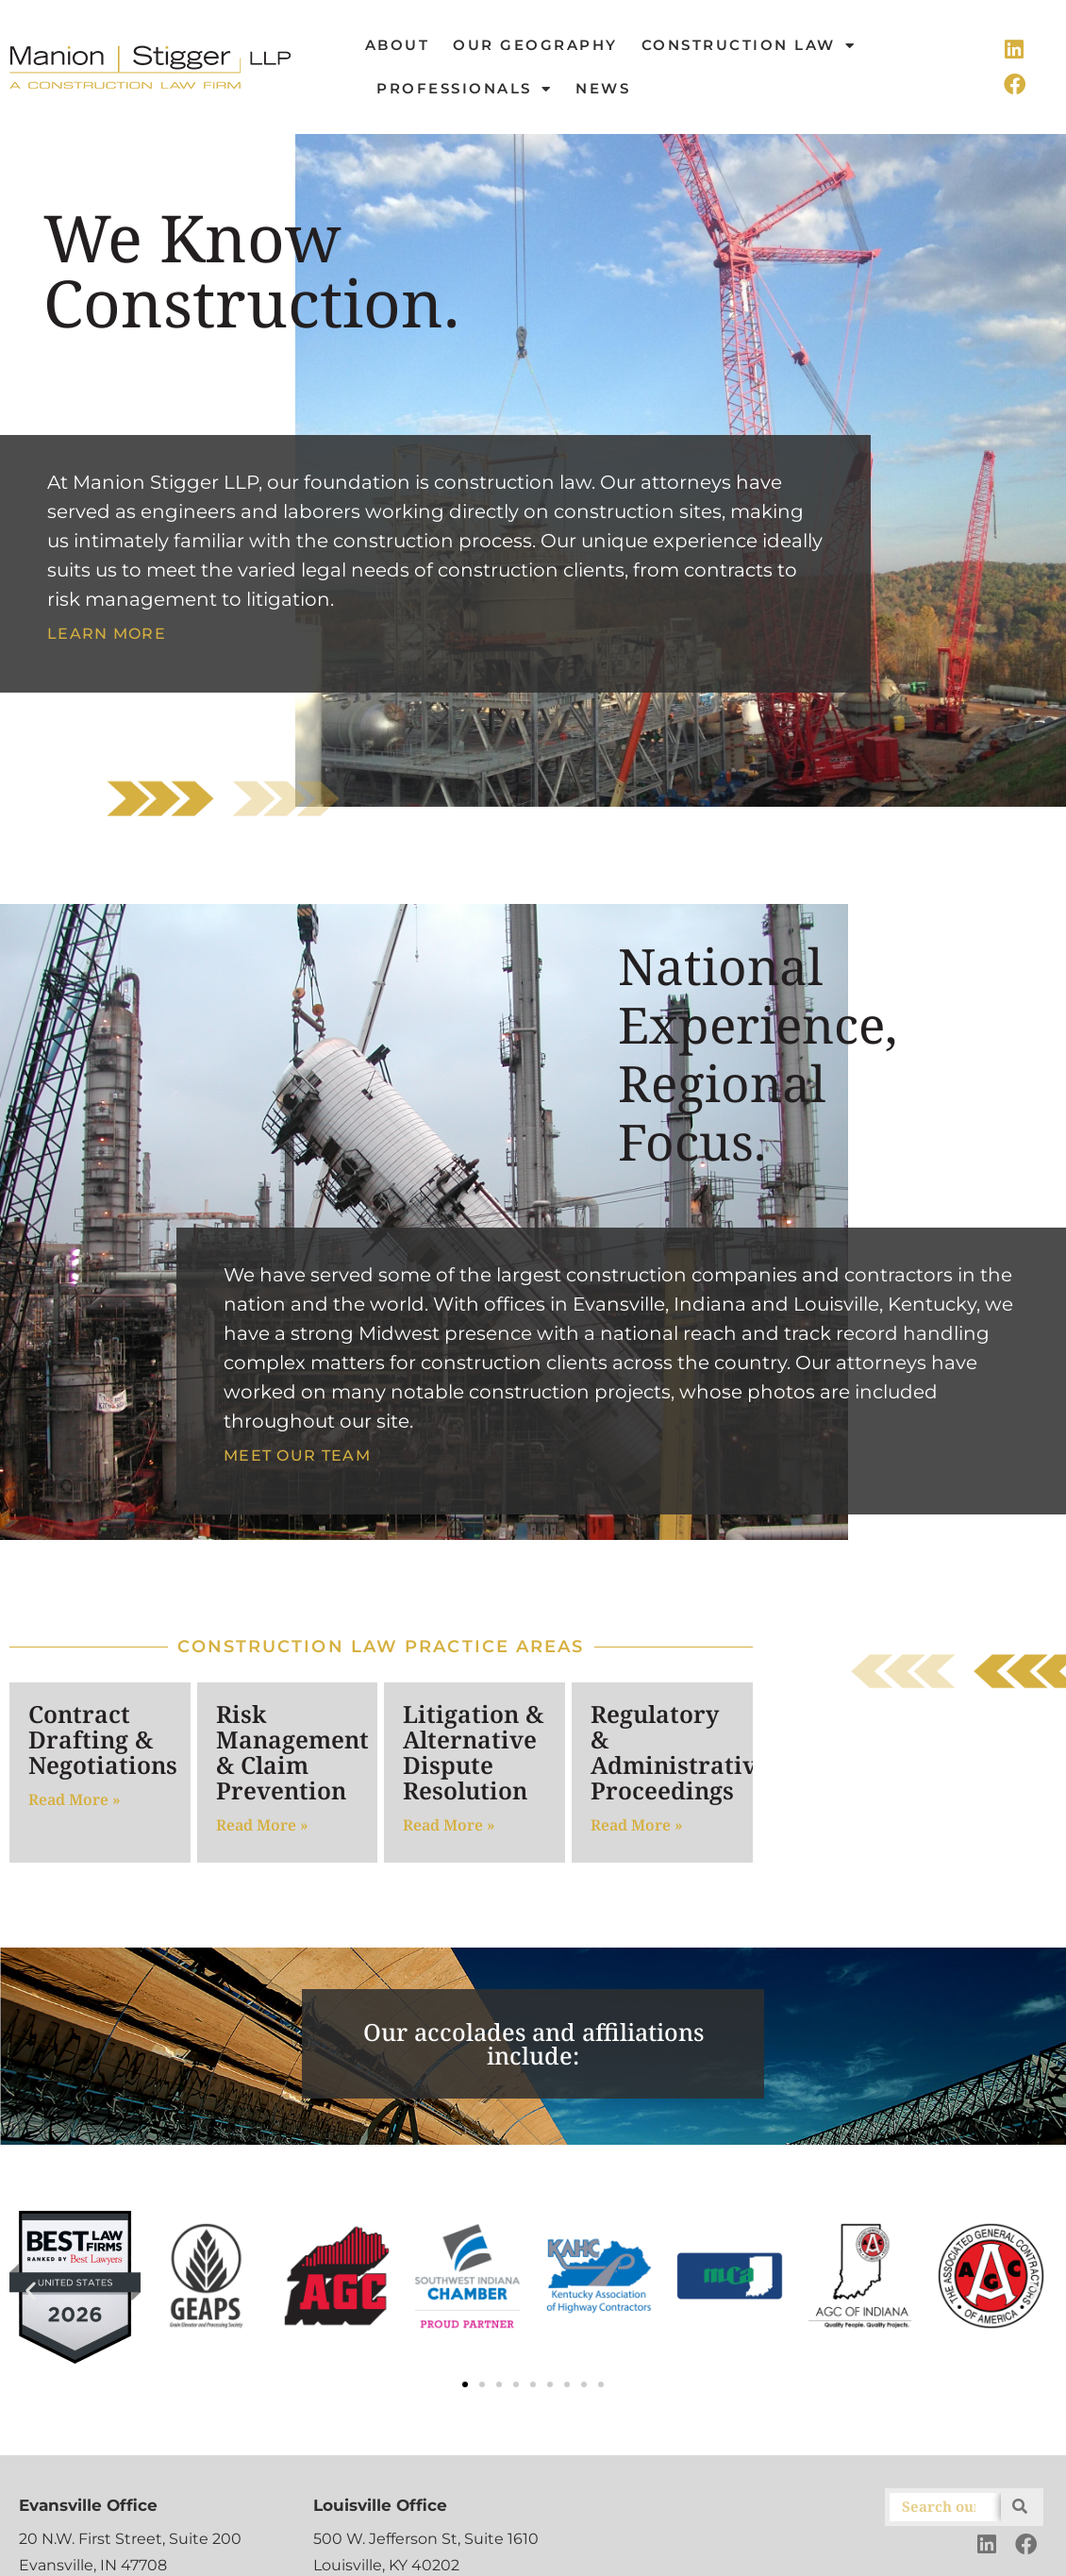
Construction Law (749, 45)
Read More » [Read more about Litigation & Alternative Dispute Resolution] (449, 1825)
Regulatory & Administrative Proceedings (680, 1752)
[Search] (1020, 2507)
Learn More (106, 634)
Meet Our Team (297, 1455)
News (602, 88)
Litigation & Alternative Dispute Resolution (473, 1752)
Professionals (464, 89)
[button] (30, 2290)
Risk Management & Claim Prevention (292, 1752)
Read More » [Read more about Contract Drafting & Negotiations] (74, 1799)
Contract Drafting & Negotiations (102, 1739)
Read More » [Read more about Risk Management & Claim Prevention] (262, 1825)
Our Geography (535, 45)
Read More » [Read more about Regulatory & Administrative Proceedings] (637, 1825)
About (397, 45)
